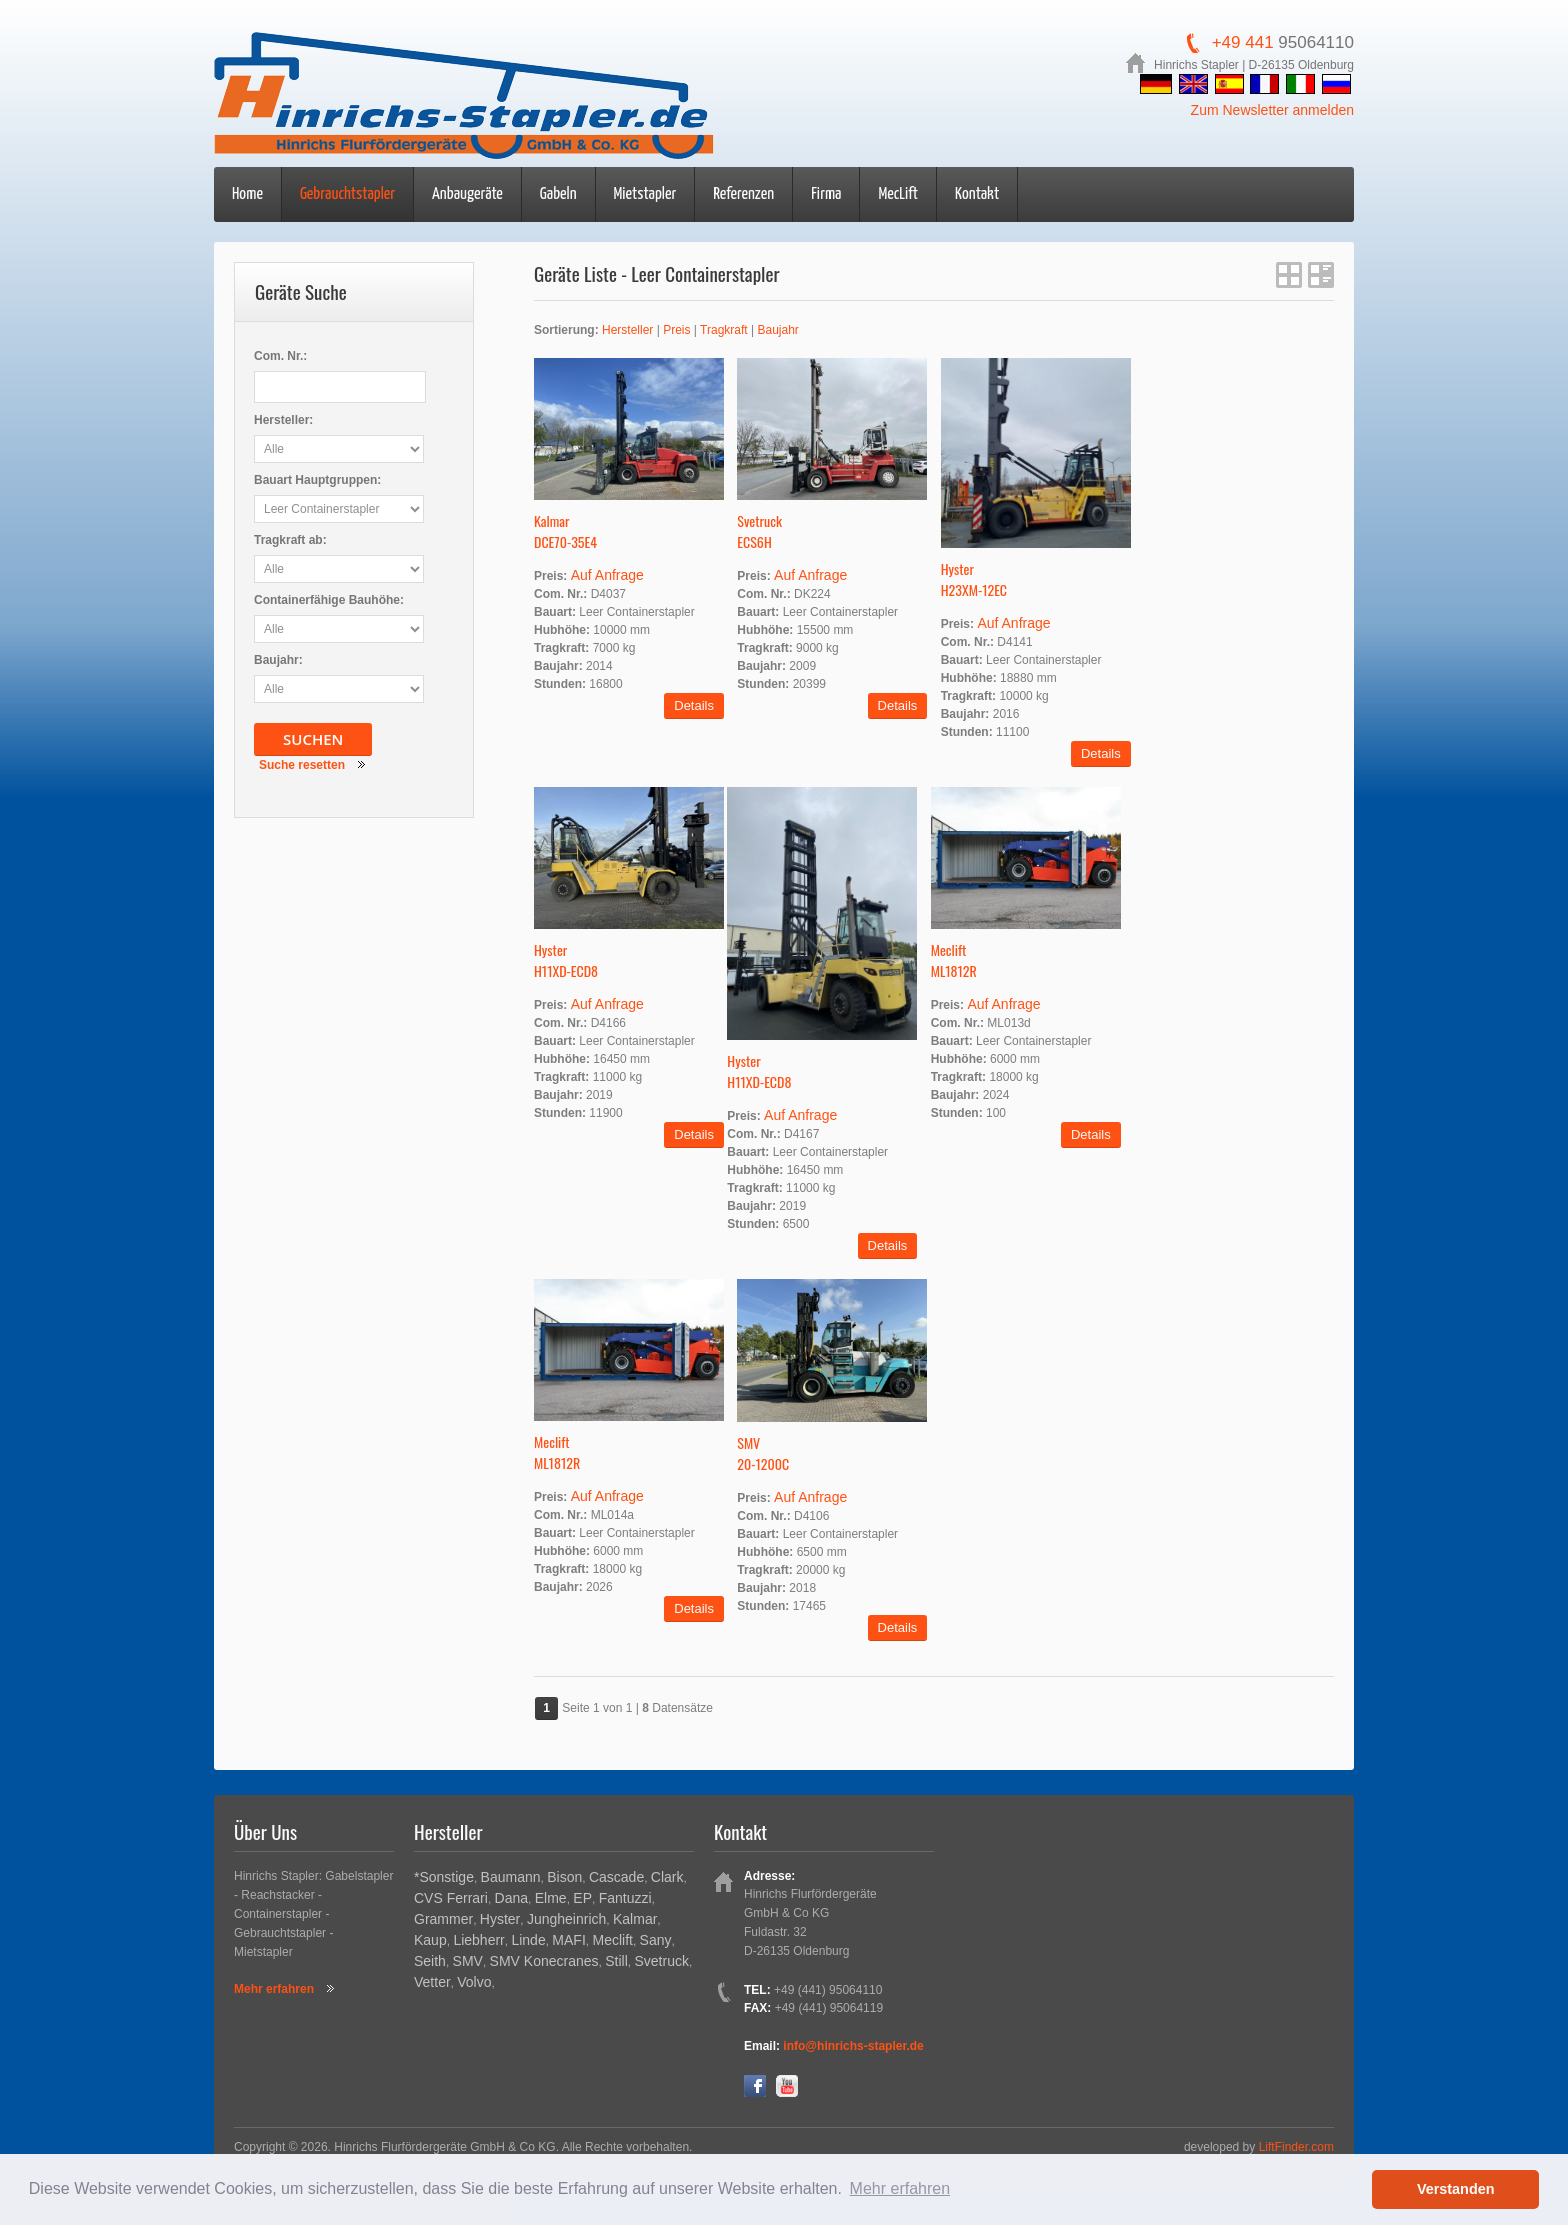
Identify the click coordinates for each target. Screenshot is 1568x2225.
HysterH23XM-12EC (974, 579)
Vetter (432, 1982)
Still (616, 1961)
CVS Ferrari (451, 1898)
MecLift (898, 194)
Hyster (500, 1919)
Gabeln (558, 194)
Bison (564, 1877)
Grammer (443, 1919)
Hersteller (627, 330)
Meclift (612, 1940)
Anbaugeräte (467, 194)
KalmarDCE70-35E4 (565, 531)
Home (247, 194)
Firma (826, 194)
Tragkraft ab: (290, 540)
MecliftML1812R (954, 960)
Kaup (430, 1940)
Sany (656, 1940)
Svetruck (661, 1961)
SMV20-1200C (763, 1453)
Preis (676, 330)
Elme (551, 1898)
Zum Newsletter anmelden (1272, 110)
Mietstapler (645, 194)
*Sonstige (444, 1877)
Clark (667, 1877)
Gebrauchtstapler (347, 194)
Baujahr (777, 330)
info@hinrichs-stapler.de (853, 2046)
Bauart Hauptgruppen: (317, 480)
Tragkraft (724, 330)
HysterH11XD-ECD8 (566, 960)
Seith (430, 1961)
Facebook (755, 2086)
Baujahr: (278, 660)
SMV (468, 1961)
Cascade (616, 1877)
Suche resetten (302, 765)
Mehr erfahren (274, 1989)
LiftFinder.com (1296, 2147)
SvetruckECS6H (759, 531)
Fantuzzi (625, 1898)
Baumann (511, 1877)
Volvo (474, 1982)
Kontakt (977, 194)
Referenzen (743, 194)
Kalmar (635, 1919)
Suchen (313, 739)
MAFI (568, 1940)
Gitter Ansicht (1289, 275)
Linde (528, 1940)
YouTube (787, 2086)
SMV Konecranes (544, 1961)
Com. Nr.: (280, 356)
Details (694, 705)
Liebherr (478, 1940)
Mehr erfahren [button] (900, 2188)
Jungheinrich (566, 1919)
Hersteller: (283, 420)
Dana (511, 1898)
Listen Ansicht (1321, 275)
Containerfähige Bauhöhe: (329, 600)
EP (582, 1898)
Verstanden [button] (1456, 2189)
